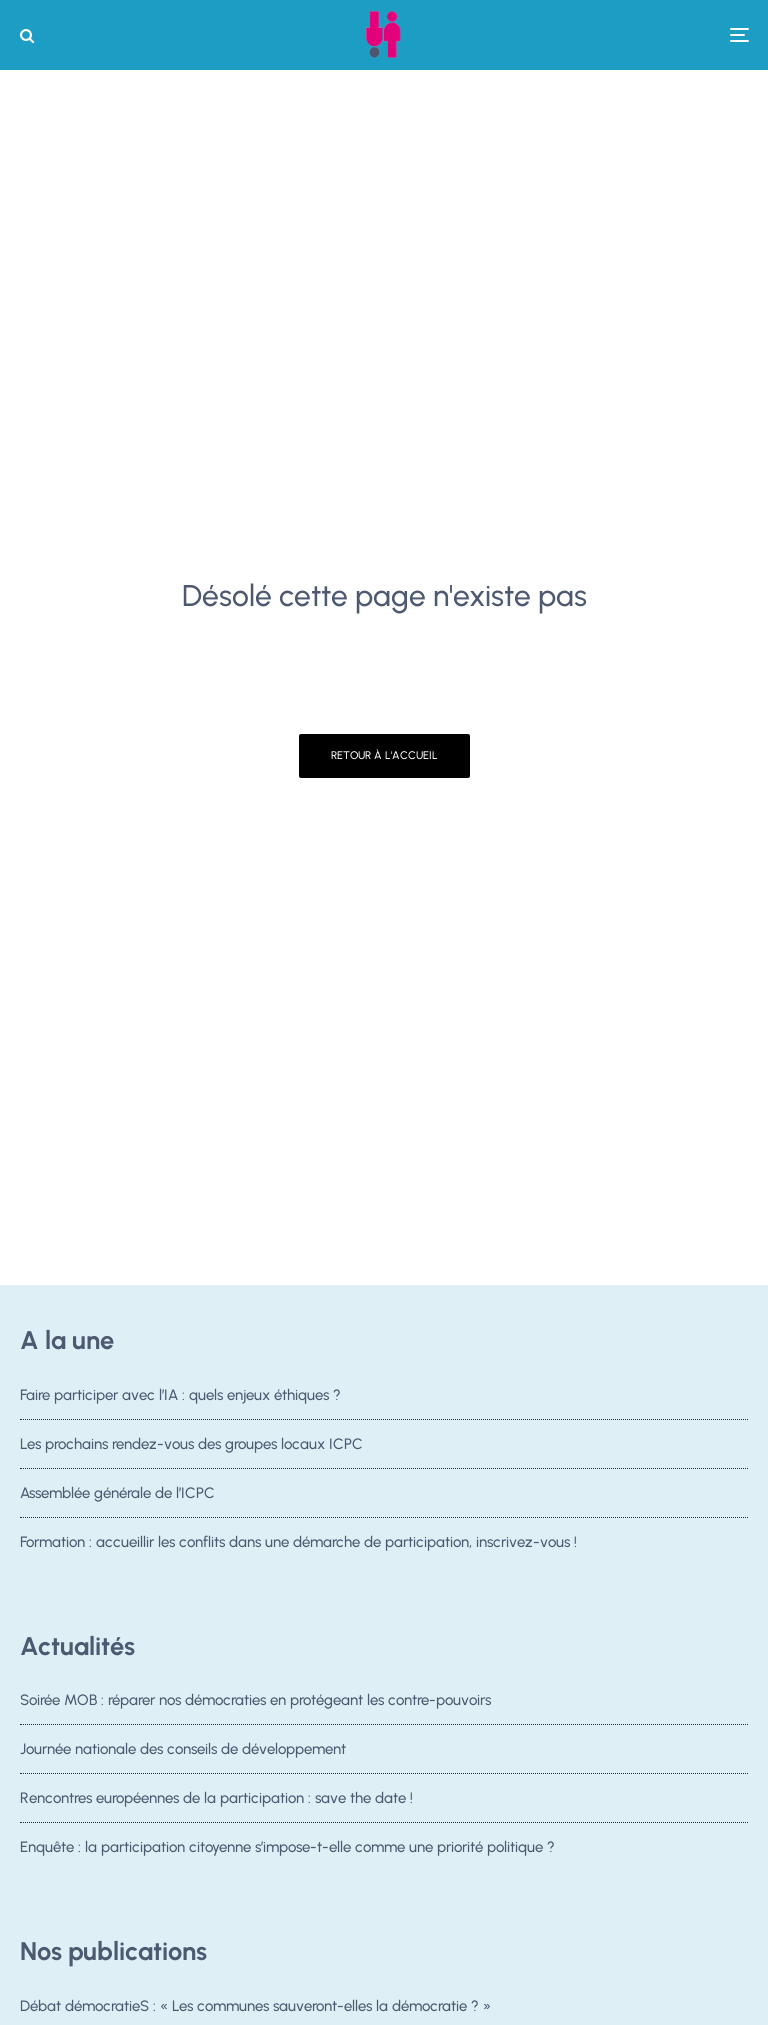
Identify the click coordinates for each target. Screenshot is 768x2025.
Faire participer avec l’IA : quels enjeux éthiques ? (180, 1395)
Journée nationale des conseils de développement (183, 1749)
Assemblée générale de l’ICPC (117, 1493)
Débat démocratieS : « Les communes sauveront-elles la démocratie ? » (255, 2006)
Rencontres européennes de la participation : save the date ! (216, 1799)
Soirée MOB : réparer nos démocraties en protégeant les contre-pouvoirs (255, 1700)
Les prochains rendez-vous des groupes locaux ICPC (191, 1444)
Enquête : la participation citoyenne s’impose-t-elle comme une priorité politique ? (287, 1852)
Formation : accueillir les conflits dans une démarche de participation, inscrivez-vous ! (298, 1542)
